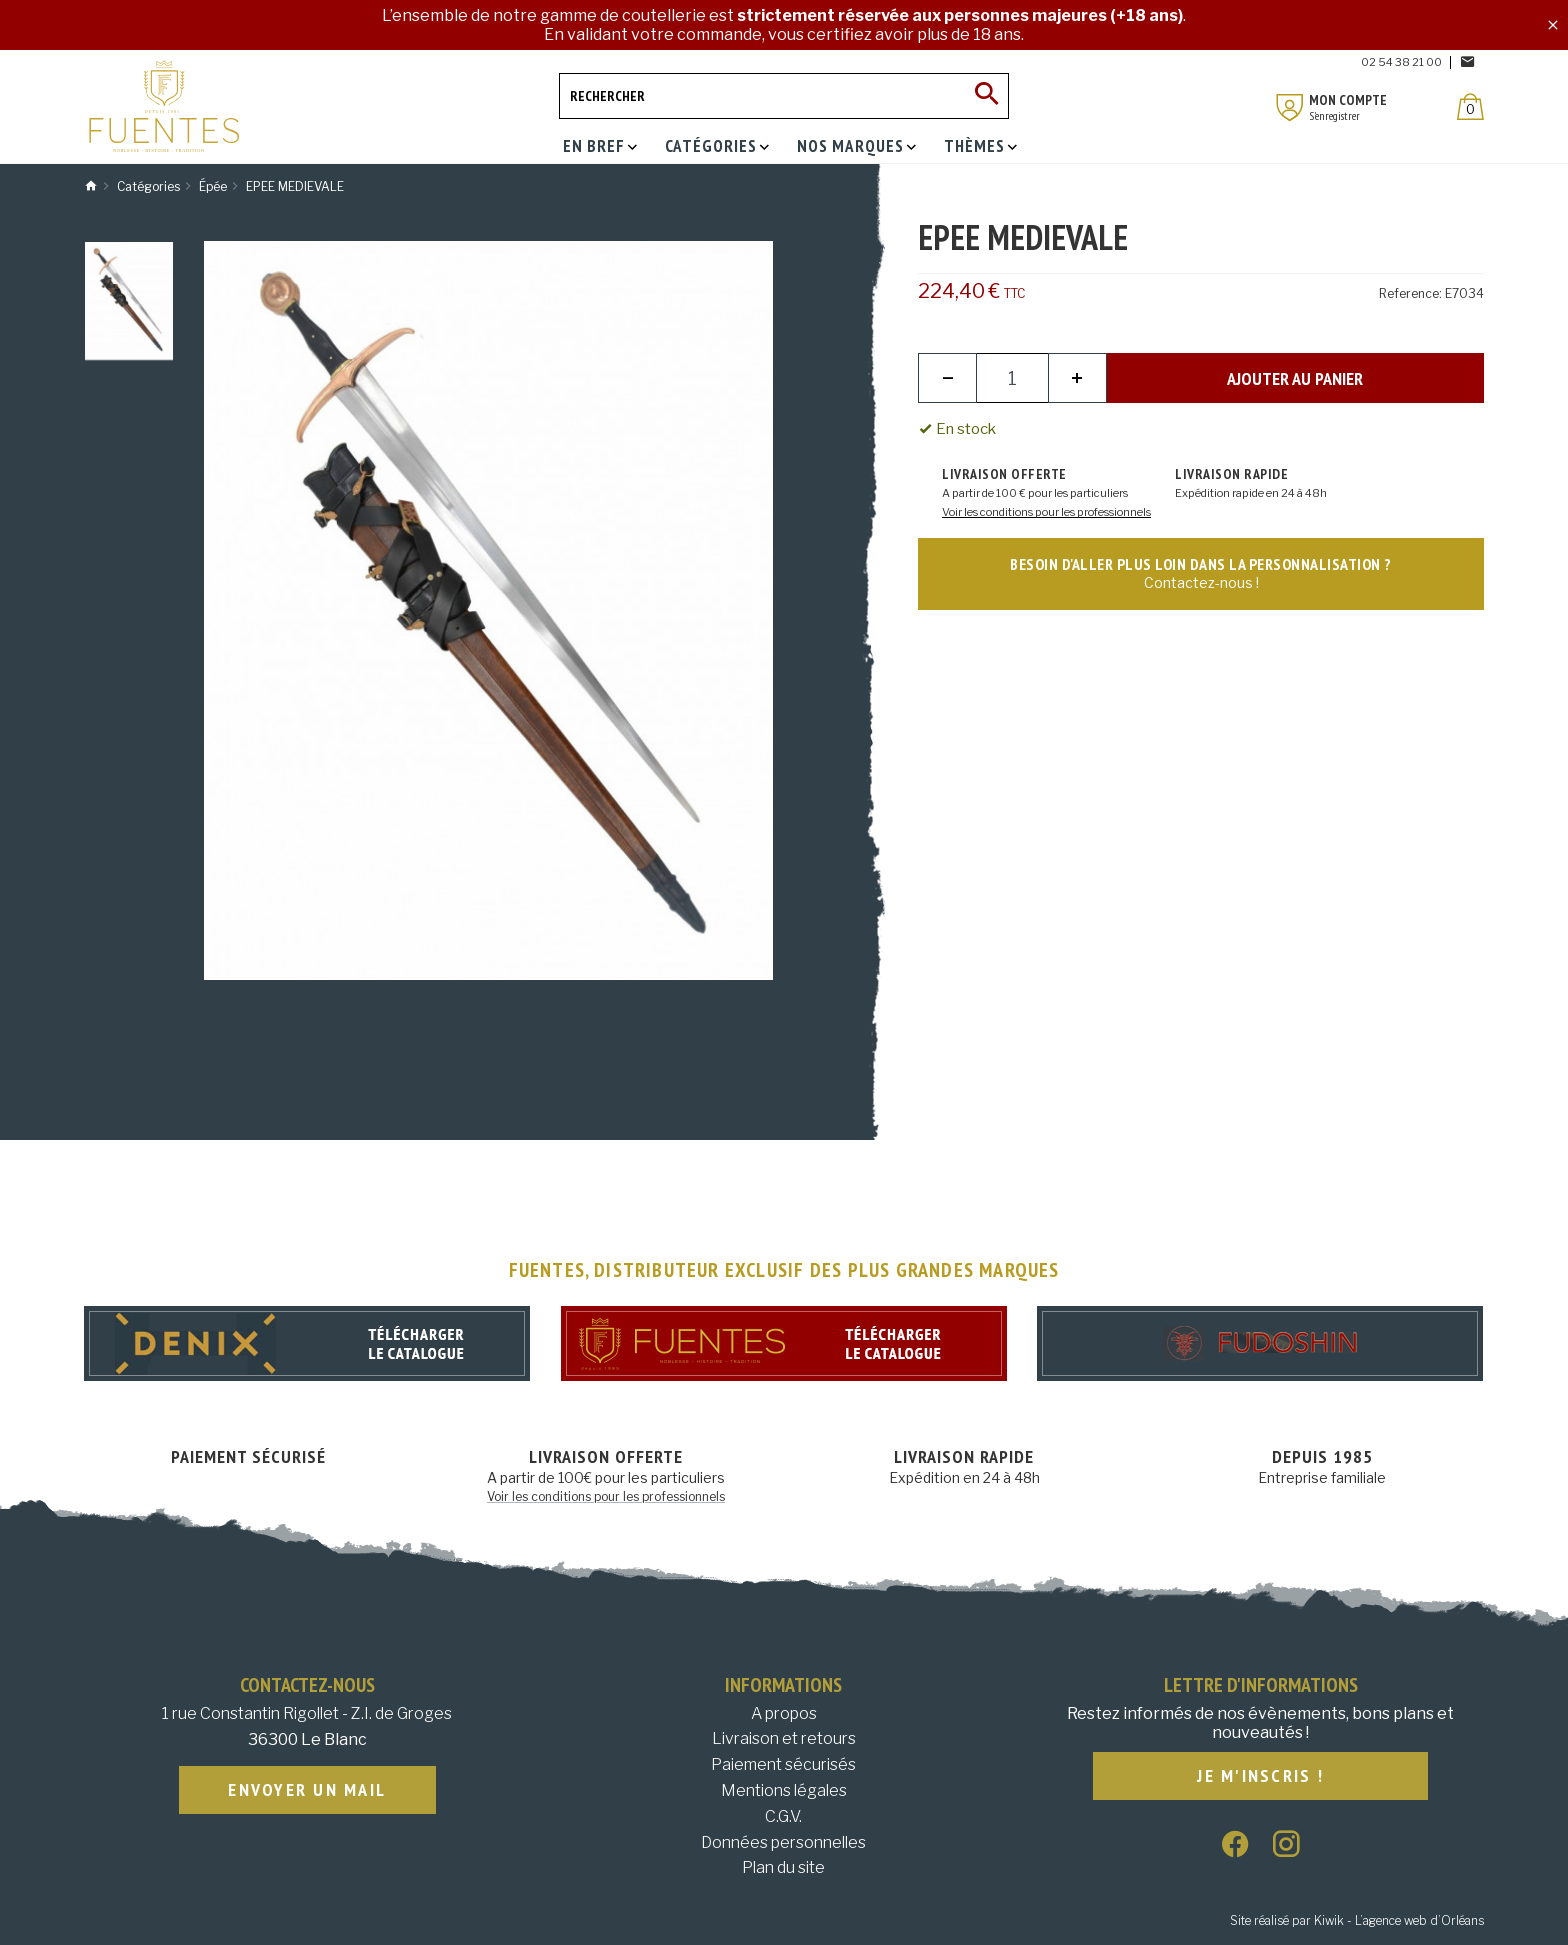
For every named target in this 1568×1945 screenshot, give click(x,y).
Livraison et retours (784, 1738)
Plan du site (783, 1867)
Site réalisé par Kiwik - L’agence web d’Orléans (1357, 1920)
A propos (784, 1713)
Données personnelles (783, 1842)
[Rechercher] (784, 96)
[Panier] (1470, 106)
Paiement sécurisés (783, 1764)
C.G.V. (783, 1816)
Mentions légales (784, 1790)
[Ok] (986, 96)
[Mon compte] (1290, 107)
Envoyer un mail (307, 1790)
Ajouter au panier (1295, 378)
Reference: (1410, 293)
